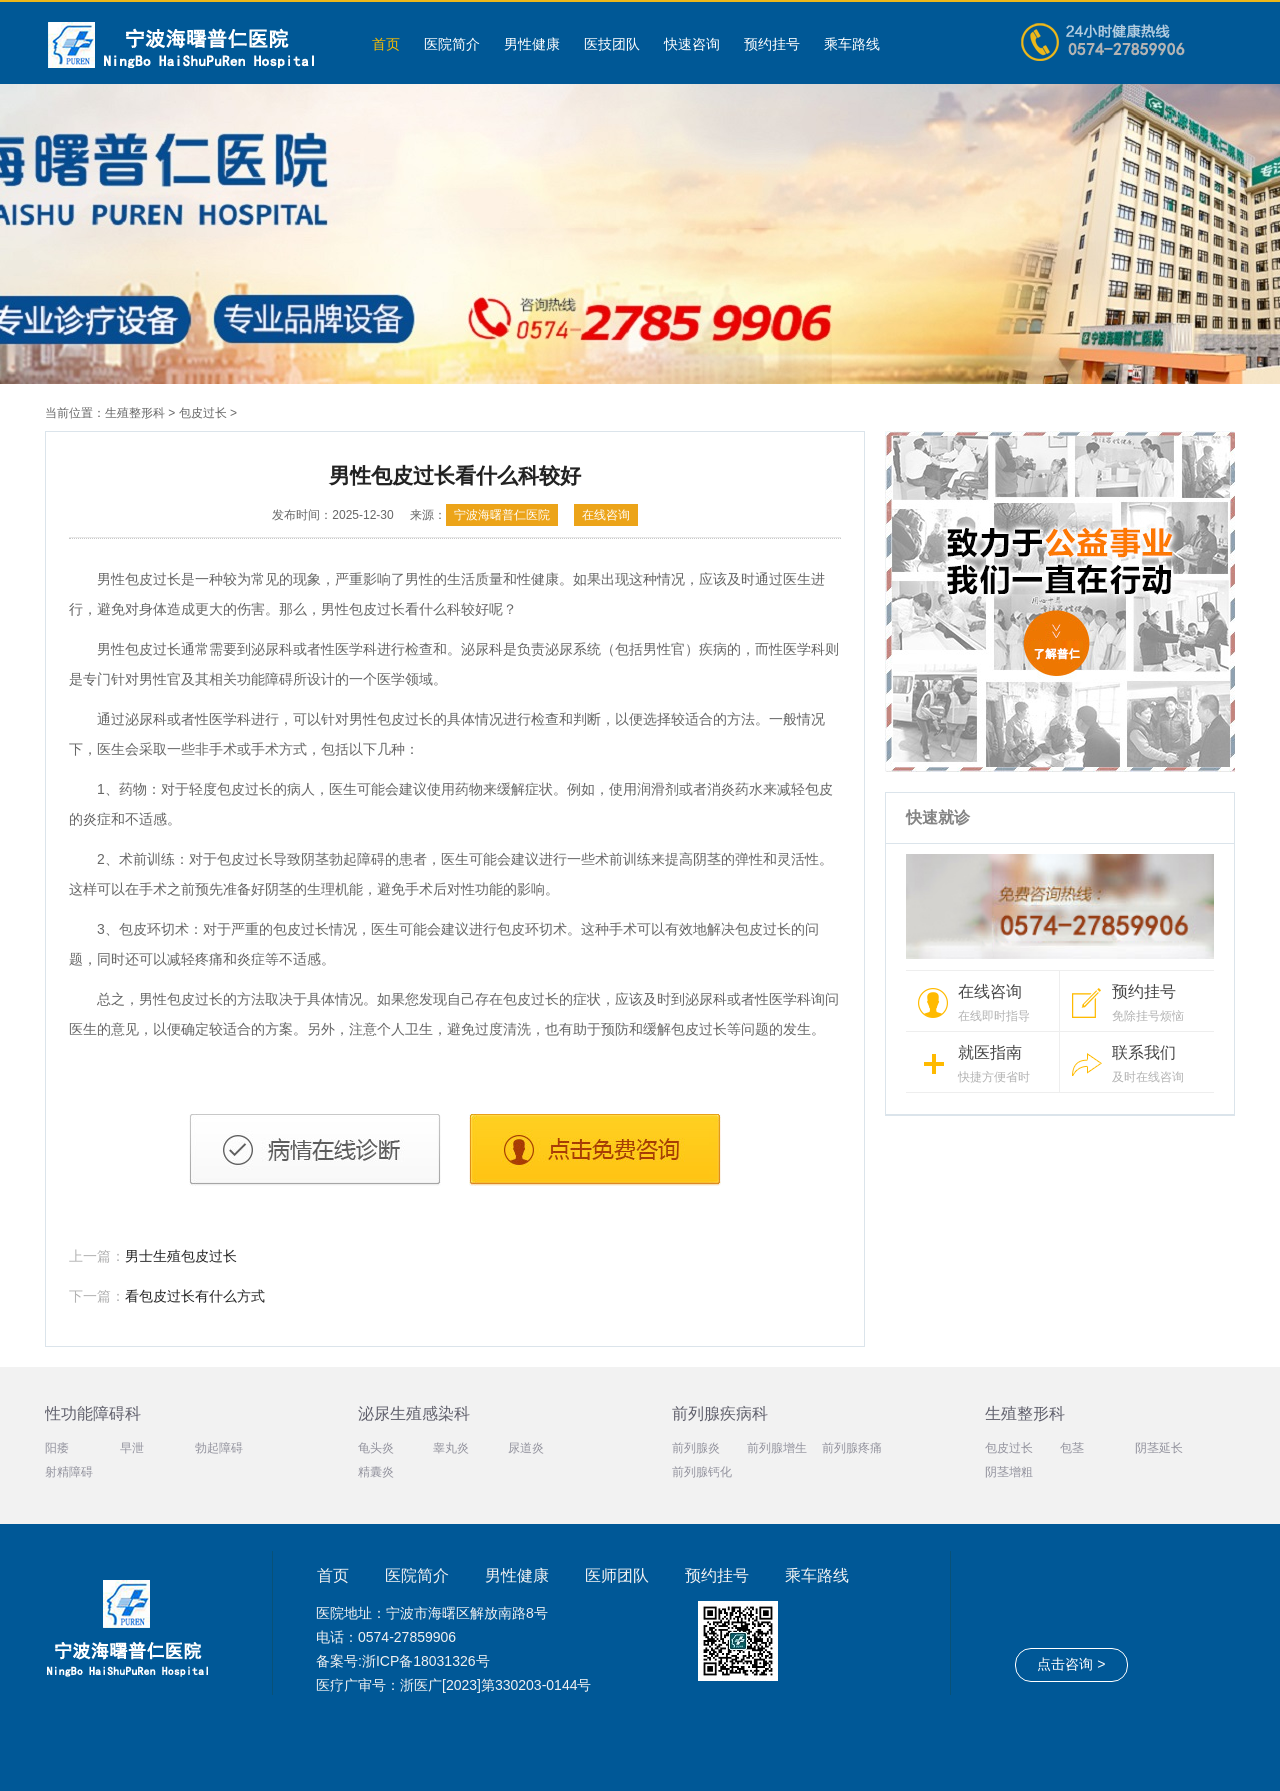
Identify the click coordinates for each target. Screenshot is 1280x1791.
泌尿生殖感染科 (414, 1413)
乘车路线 (852, 44)
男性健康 (532, 44)
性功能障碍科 (93, 1413)
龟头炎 (376, 1448)
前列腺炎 (696, 1448)
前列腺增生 (777, 1448)
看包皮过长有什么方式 (195, 1296)
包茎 (1072, 1448)
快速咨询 (692, 44)
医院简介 (452, 44)
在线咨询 (606, 515)
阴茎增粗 (1009, 1472)
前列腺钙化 (702, 1472)
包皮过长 (203, 413)
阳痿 (57, 1448)
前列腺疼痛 (852, 1448)
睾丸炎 (451, 1448)
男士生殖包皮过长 (181, 1256)
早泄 (132, 1448)
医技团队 (612, 44)
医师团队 (617, 1575)
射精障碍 (69, 1472)
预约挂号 (772, 44)
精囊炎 (376, 1472)
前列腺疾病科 (720, 1413)
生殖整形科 (135, 413)
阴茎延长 (1159, 1448)
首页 (386, 44)
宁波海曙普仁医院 (502, 515)
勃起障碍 (219, 1448)
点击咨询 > (1071, 1664)
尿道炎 (526, 1448)
